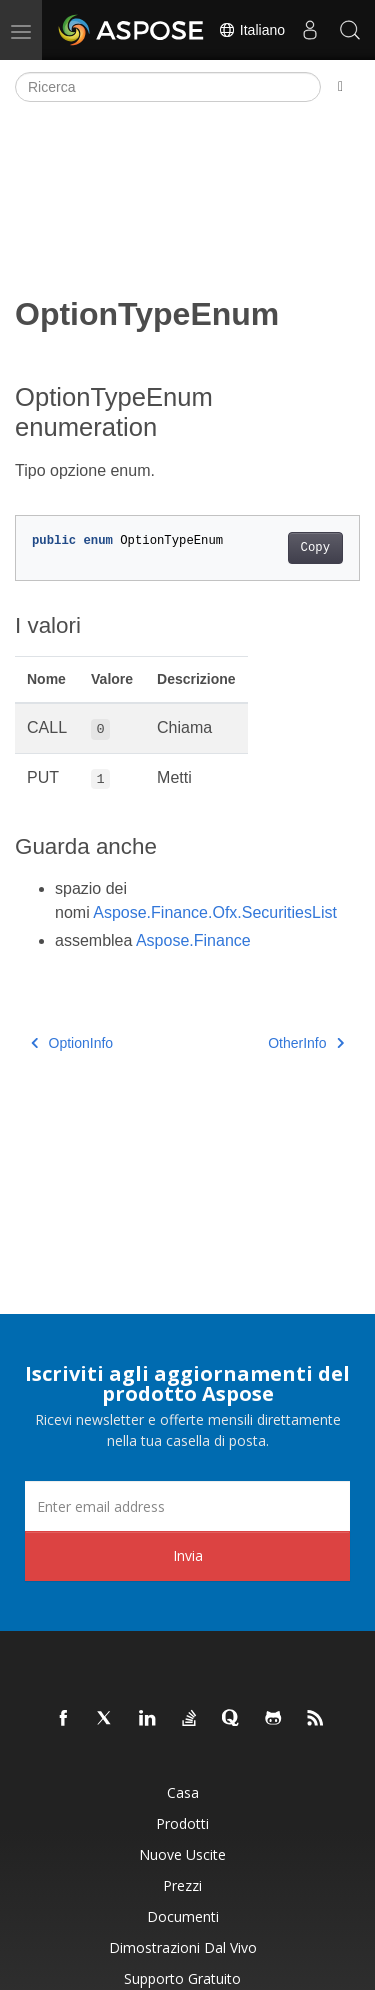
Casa (183, 1792)
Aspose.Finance (193, 940)
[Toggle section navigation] (340, 87)
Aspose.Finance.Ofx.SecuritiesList (215, 912)
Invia (188, 1555)
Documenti (183, 1916)
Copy (315, 548)
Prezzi (182, 1885)
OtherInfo (306, 1043)
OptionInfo (72, 1043)
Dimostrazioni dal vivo (183, 1947)
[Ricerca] (168, 87)
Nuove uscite (182, 1854)
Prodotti (182, 1823)
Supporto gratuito (182, 1978)
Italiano (251, 30)
